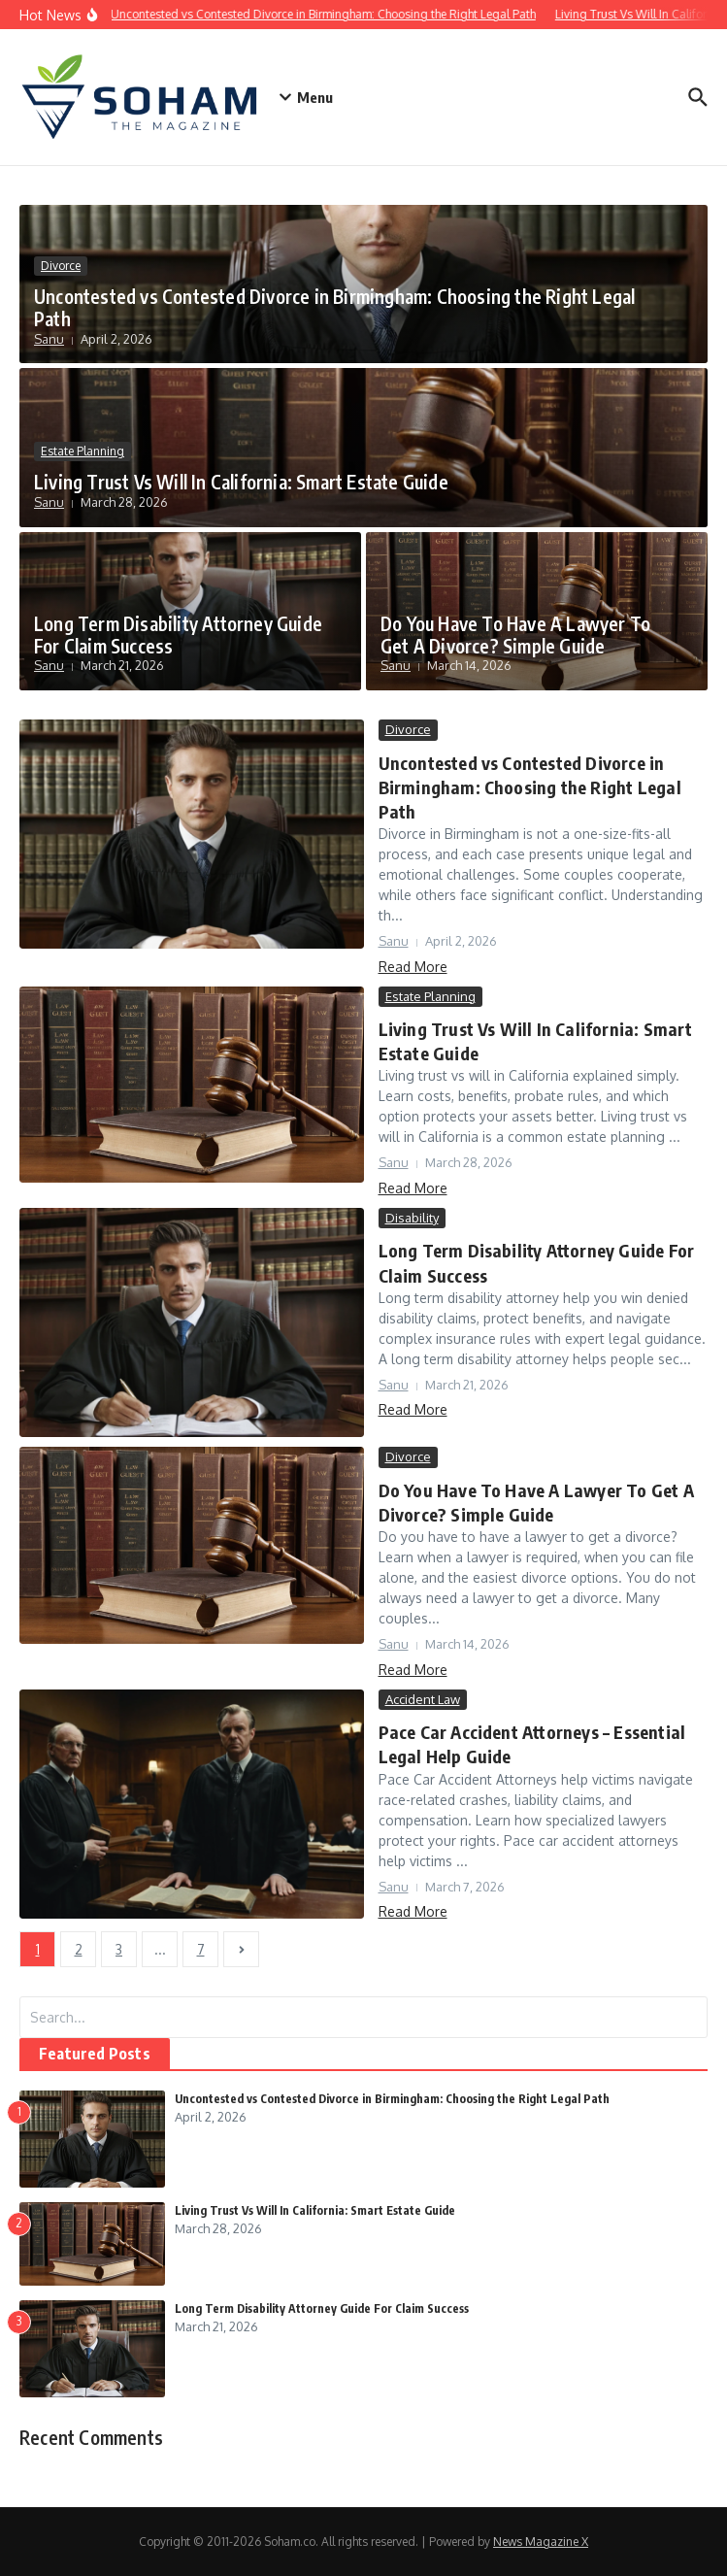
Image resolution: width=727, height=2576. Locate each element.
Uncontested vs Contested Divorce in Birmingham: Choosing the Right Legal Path (334, 307)
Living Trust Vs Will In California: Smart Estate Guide (241, 481)
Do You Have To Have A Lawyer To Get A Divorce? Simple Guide (515, 634)
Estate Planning (82, 451)
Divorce (61, 265)
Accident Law (422, 1699)
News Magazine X (540, 2541)
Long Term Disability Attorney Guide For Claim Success (178, 634)
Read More (413, 966)
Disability (412, 1217)
